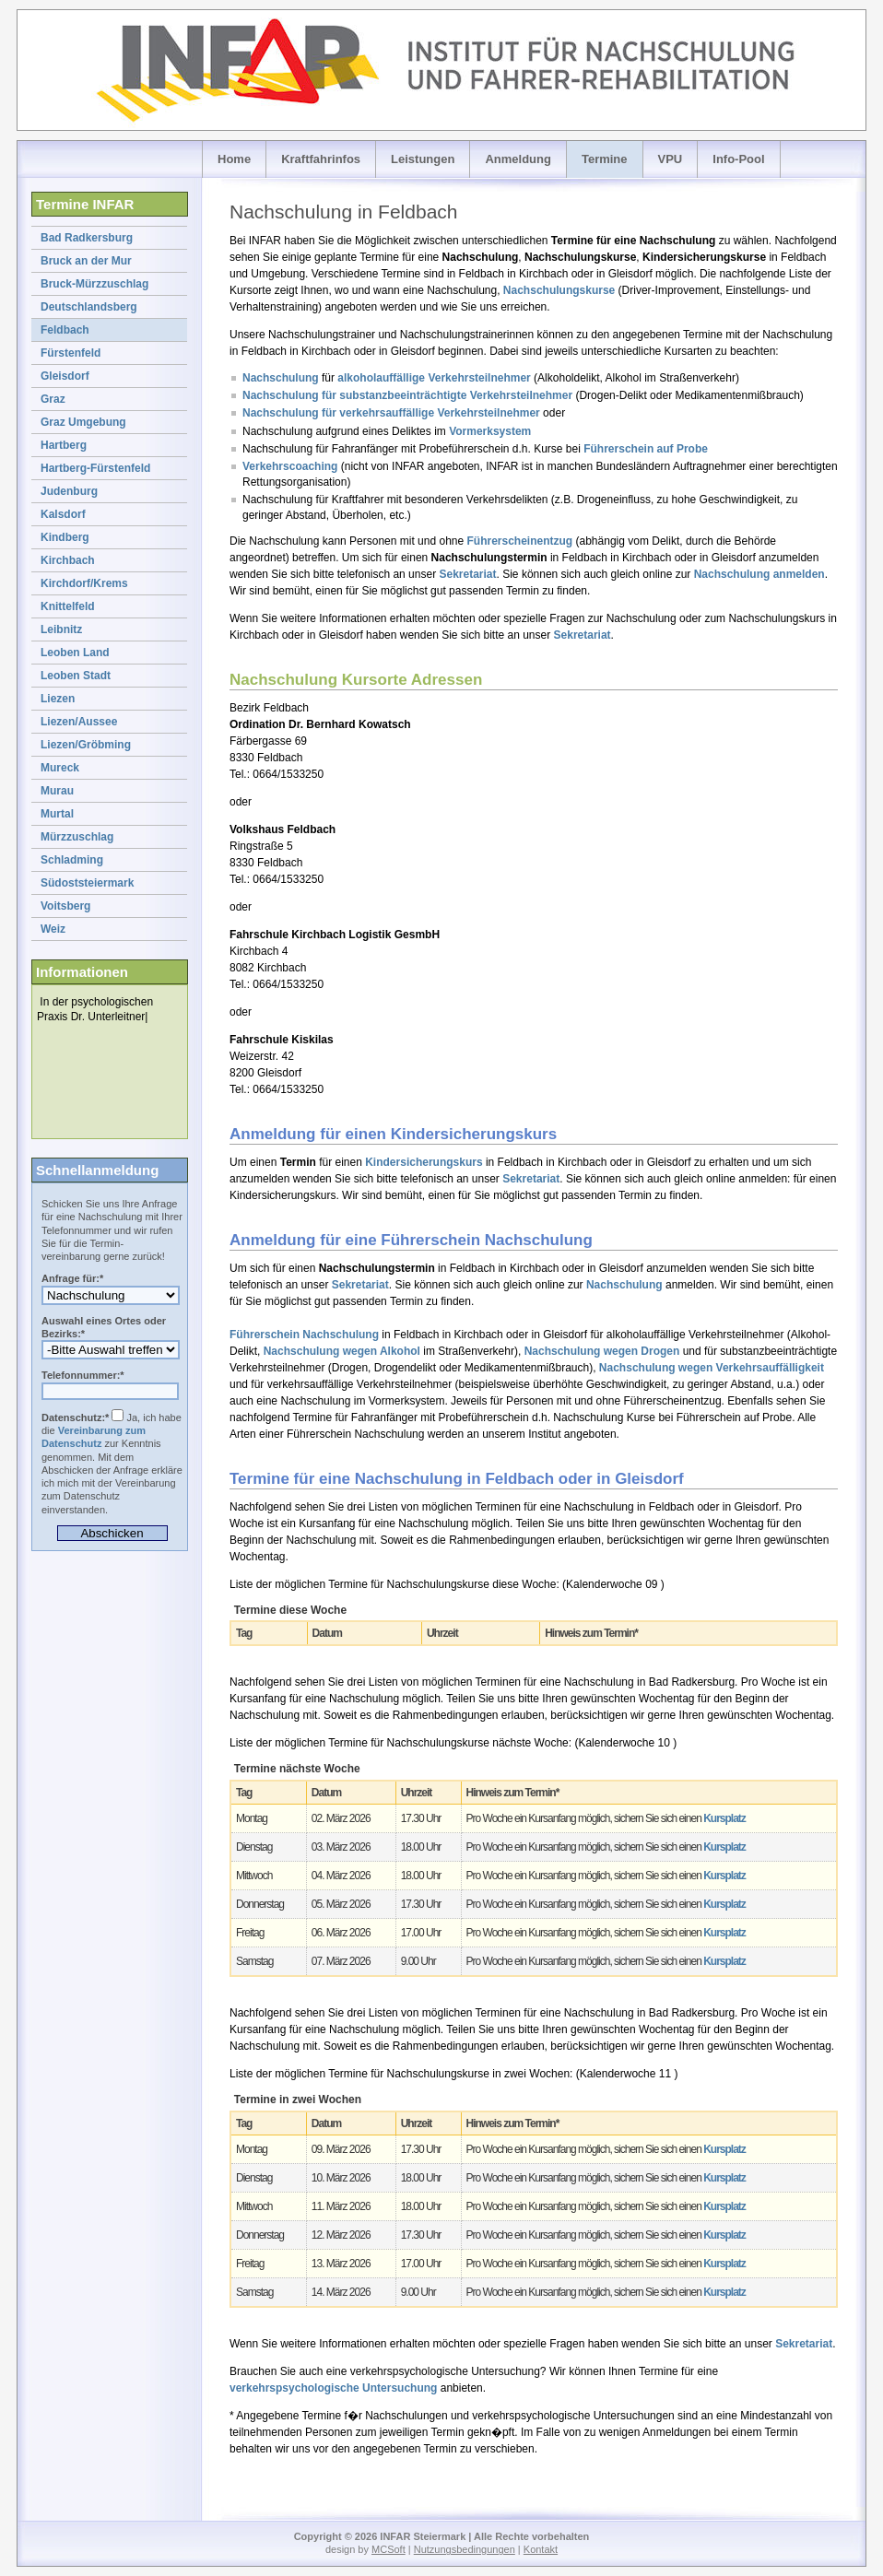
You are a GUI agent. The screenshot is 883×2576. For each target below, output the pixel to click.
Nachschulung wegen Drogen (602, 1351)
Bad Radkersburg (87, 237)
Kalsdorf (63, 514)
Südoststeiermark (87, 882)
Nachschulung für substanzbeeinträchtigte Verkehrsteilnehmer (407, 395)
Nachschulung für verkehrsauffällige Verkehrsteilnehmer (391, 412)
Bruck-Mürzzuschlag (94, 283)
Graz (53, 399)
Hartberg (64, 445)
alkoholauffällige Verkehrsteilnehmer (433, 377)
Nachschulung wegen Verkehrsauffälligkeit (711, 1367)
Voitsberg (65, 906)
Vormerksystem (490, 431)
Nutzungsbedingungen (464, 2549)
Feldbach (65, 329)
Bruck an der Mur (86, 260)
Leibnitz (61, 629)
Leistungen (422, 159)
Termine (605, 159)
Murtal (57, 813)
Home (234, 159)
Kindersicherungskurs (423, 1162)
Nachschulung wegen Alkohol (342, 1351)
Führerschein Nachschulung (304, 1334)
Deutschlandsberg (89, 306)
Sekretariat (467, 574)
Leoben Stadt (76, 675)
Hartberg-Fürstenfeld (95, 468)
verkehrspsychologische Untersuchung (333, 2388)
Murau (57, 790)
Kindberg (65, 537)
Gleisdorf (65, 376)
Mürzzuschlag (77, 836)
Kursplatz (724, 1818)
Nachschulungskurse (559, 290)
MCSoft (388, 2549)
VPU (670, 159)
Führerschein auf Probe (645, 448)
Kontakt (541, 2549)
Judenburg (69, 491)
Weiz (53, 929)
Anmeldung (518, 159)
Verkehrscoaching (289, 466)
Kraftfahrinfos (320, 159)
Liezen (58, 698)
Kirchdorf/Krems (84, 583)
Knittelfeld (68, 606)
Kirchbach (68, 560)
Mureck (60, 767)
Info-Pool (738, 159)
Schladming (72, 859)
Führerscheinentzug (520, 541)
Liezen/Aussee (79, 721)
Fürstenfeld (70, 353)
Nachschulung (280, 377)
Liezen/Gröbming (86, 744)
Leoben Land (75, 652)
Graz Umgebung (83, 422)
